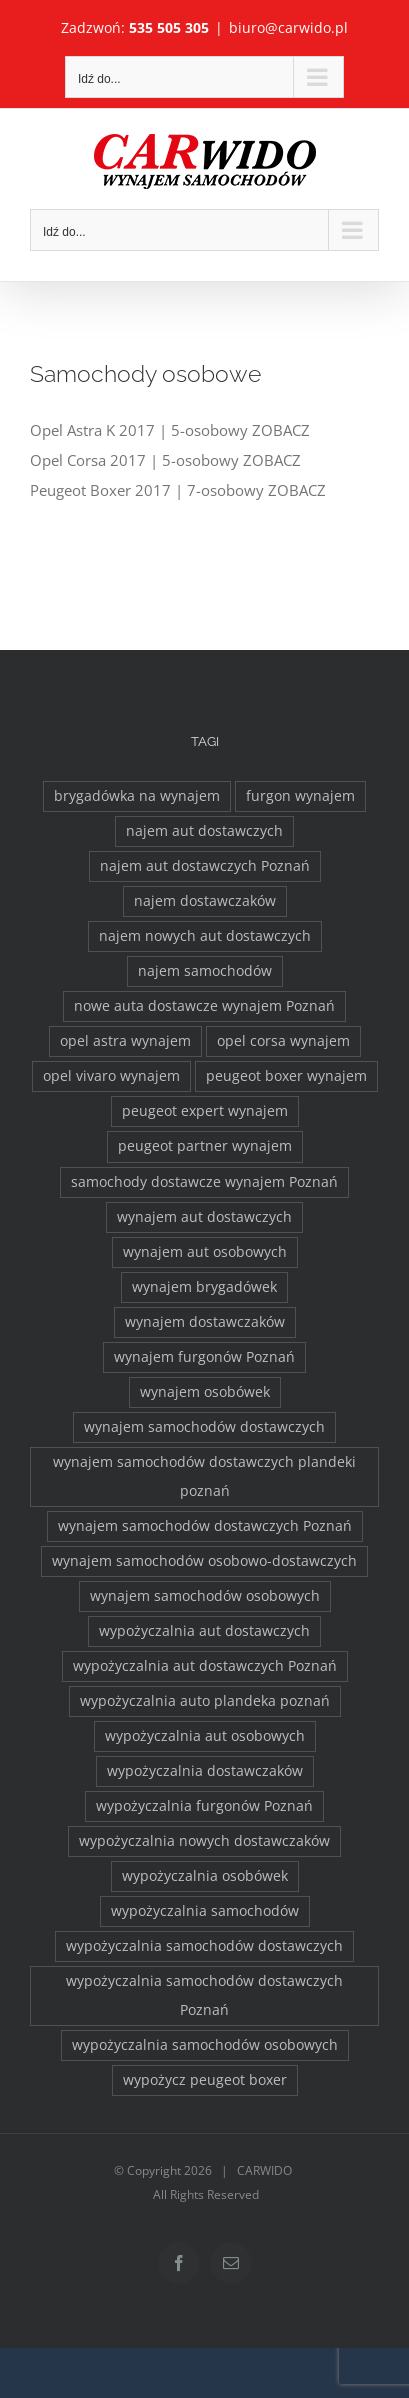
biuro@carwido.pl (288, 27)
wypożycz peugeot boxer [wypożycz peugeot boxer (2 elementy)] (205, 2080)
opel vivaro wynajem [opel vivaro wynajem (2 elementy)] (111, 1076)
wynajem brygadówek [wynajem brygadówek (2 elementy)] (204, 1287)
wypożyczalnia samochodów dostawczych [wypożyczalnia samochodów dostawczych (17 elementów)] (204, 1946)
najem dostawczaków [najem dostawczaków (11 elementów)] (205, 901)
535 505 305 (169, 27)
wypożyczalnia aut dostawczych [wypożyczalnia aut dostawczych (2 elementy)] (204, 1631)
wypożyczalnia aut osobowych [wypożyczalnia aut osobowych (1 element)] (205, 1736)
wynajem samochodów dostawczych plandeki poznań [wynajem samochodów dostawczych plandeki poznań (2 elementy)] (204, 1476)
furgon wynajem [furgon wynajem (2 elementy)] (300, 796)
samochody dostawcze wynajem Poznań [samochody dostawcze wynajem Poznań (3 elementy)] (204, 1182)
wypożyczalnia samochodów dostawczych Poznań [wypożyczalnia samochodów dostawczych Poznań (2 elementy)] (204, 1995)
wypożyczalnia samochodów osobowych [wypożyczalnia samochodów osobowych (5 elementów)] (205, 2045)
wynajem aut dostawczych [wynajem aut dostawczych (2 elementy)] (204, 1217)
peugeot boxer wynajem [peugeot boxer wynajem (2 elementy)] (286, 1076)
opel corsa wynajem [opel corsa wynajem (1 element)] (283, 1041)
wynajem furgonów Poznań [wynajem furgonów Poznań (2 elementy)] (204, 1357)
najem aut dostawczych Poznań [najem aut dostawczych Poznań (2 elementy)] (205, 866)
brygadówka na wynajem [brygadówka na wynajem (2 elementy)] (137, 796)
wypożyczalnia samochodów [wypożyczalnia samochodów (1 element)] (205, 1911)
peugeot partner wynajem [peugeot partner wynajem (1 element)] (205, 1146)
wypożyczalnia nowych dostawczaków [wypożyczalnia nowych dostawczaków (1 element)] (204, 1841)
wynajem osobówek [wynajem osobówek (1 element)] (205, 1392)
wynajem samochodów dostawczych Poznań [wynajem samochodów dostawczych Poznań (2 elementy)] (205, 1526)
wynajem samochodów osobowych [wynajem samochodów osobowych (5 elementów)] (205, 1596)
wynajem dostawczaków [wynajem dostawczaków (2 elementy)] (205, 1322)
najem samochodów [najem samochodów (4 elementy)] (205, 971)
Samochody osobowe (145, 373)
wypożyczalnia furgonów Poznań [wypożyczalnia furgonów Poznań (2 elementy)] (204, 1806)
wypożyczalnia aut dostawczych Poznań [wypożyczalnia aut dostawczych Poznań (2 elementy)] (205, 1666)
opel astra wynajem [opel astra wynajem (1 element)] (125, 1041)
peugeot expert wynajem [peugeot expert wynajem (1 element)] (205, 1111)
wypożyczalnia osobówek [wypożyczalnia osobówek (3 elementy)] (205, 1876)
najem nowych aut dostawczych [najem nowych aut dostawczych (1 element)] (205, 936)
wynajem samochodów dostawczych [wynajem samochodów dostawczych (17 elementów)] (204, 1427)
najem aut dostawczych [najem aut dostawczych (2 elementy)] (204, 831)
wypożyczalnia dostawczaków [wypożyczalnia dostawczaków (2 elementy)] (205, 1771)
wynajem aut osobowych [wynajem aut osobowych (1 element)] (205, 1252)
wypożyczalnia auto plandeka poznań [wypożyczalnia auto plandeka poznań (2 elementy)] (205, 1701)
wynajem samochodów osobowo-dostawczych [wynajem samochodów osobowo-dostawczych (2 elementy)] (204, 1561)
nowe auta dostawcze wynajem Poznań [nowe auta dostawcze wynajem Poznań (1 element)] (204, 1006)
